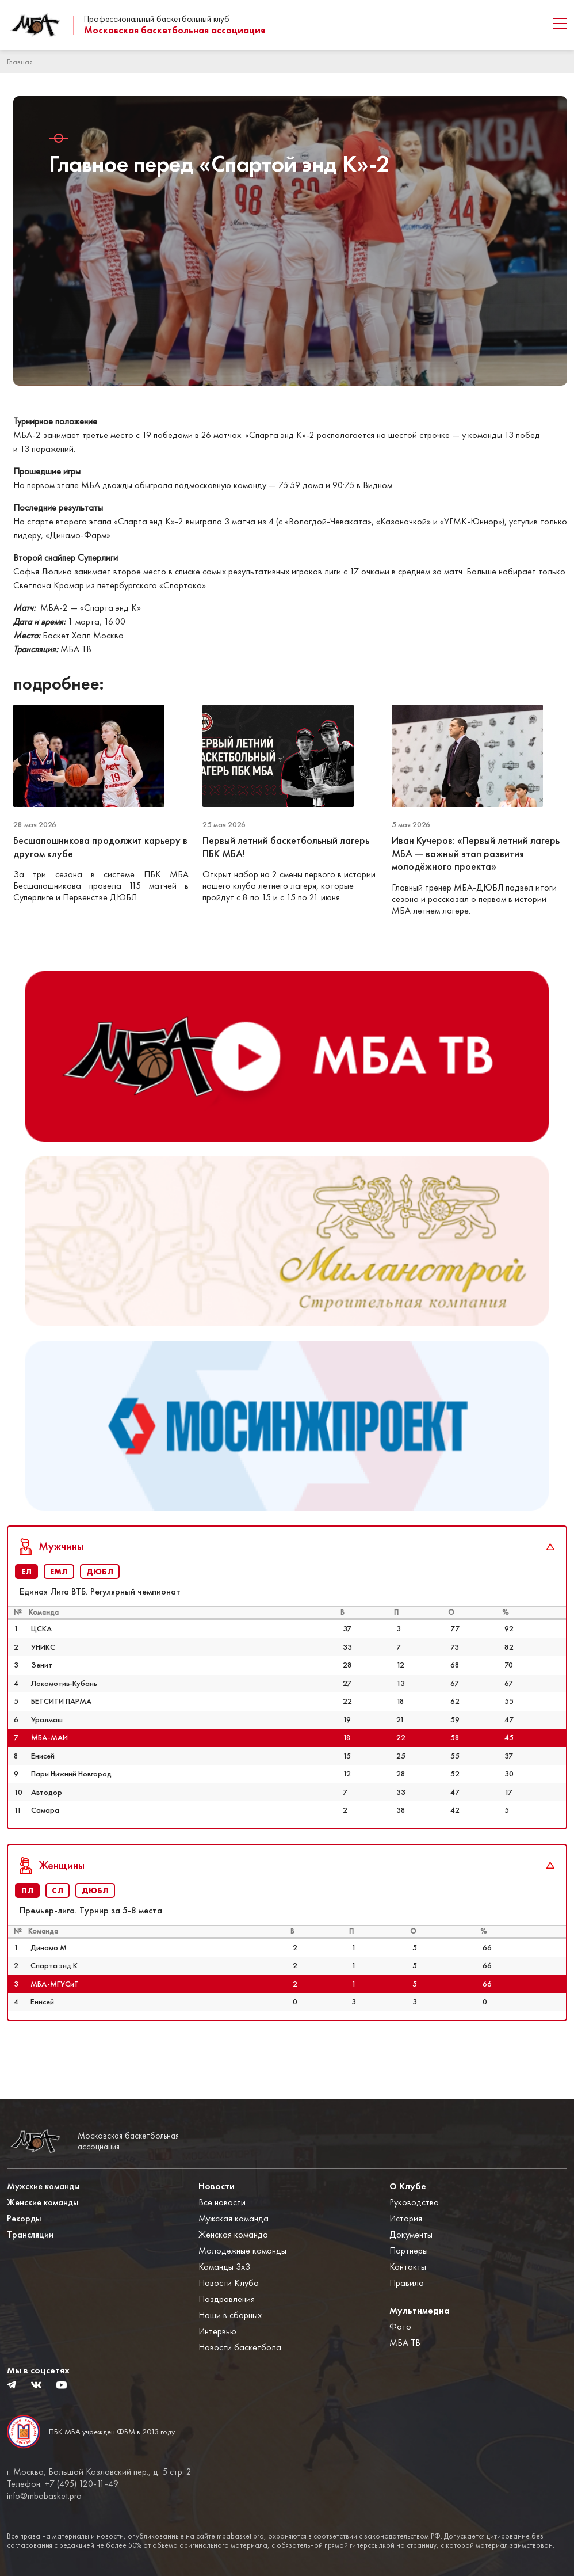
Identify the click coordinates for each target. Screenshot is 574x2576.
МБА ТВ (404, 2343)
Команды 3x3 (224, 2267)
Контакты (407, 2267)
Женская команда (233, 2235)
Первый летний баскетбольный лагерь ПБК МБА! (285, 847)
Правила (406, 2283)
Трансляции (30, 2235)
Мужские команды (43, 2187)
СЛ (57, 1925)
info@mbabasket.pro (44, 2496)
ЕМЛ (59, 1607)
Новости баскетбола (239, 2348)
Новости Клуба (228, 2283)
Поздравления (226, 2299)
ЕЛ (26, 1607)
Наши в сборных (230, 2315)
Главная (20, 61)
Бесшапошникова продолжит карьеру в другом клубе (100, 847)
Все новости (222, 2203)
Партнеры (408, 2251)
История (405, 2219)
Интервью (217, 2332)
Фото (400, 2327)
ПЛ (27, 1925)
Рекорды (24, 2219)
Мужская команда (233, 2219)
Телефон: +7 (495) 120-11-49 (62, 2484)
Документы (411, 2235)
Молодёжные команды (242, 2251)
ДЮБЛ (99, 1607)
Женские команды (43, 2203)
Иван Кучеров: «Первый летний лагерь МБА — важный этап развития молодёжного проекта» (476, 853)
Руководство (414, 2203)
